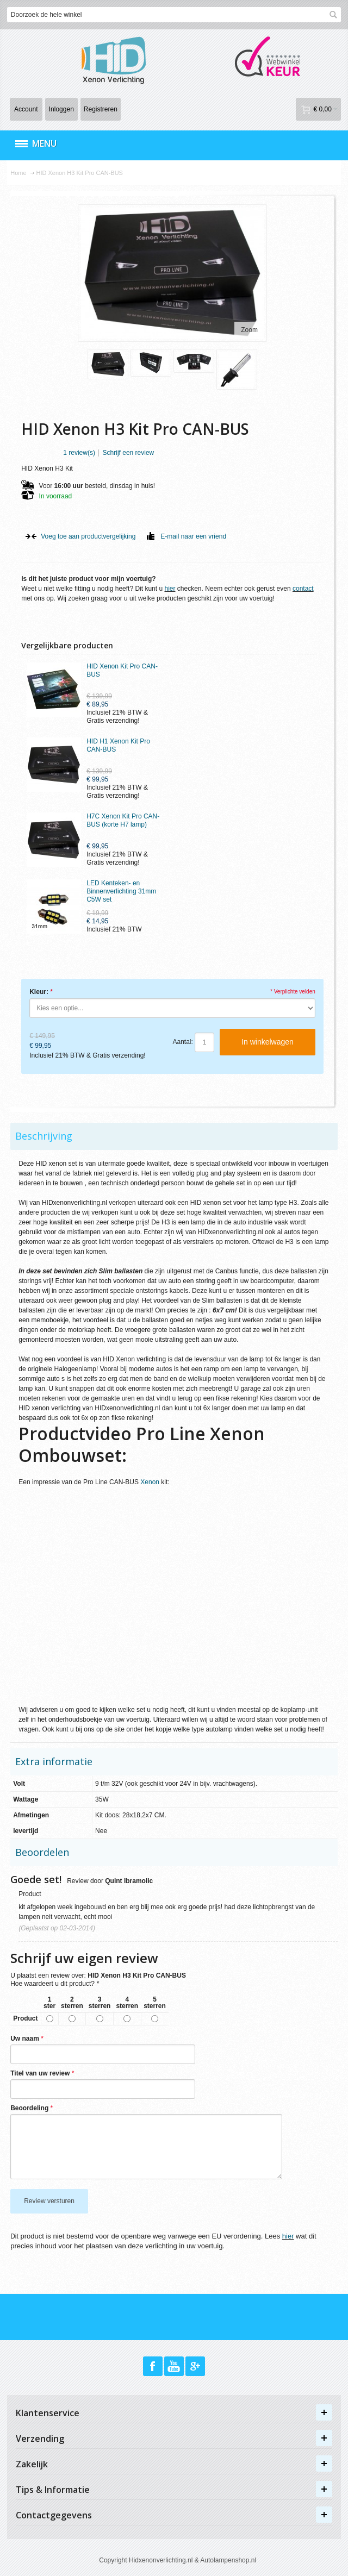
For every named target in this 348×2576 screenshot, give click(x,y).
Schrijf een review (128, 453)
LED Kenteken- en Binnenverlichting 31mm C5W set (121, 891)
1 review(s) (79, 453)
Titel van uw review (40, 2073)
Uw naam (24, 2038)
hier (169, 588)
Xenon (149, 1482)
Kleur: (38, 992)
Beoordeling (29, 2108)
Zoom (249, 330)
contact (303, 588)
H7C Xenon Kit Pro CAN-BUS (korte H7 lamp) (122, 820)
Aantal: (182, 1042)
